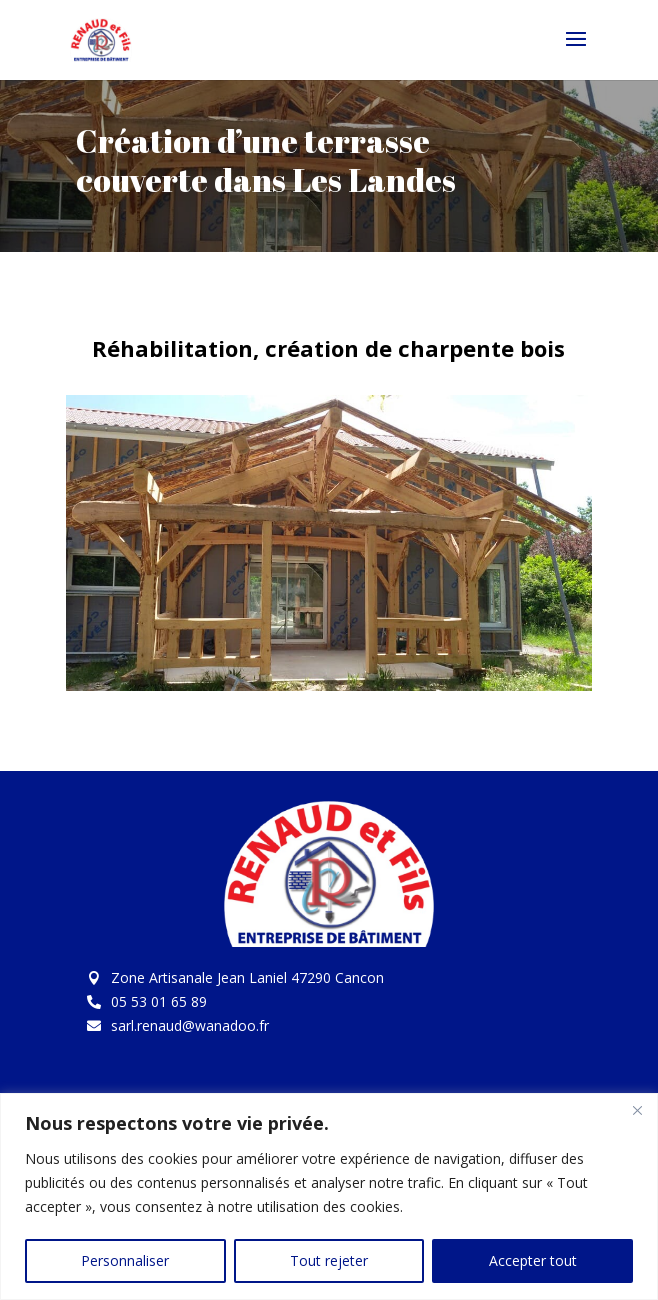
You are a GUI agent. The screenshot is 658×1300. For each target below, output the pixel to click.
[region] (329, 1196)
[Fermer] (637, 1110)
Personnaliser (125, 1260)
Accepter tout (533, 1260)
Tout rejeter (329, 1260)
